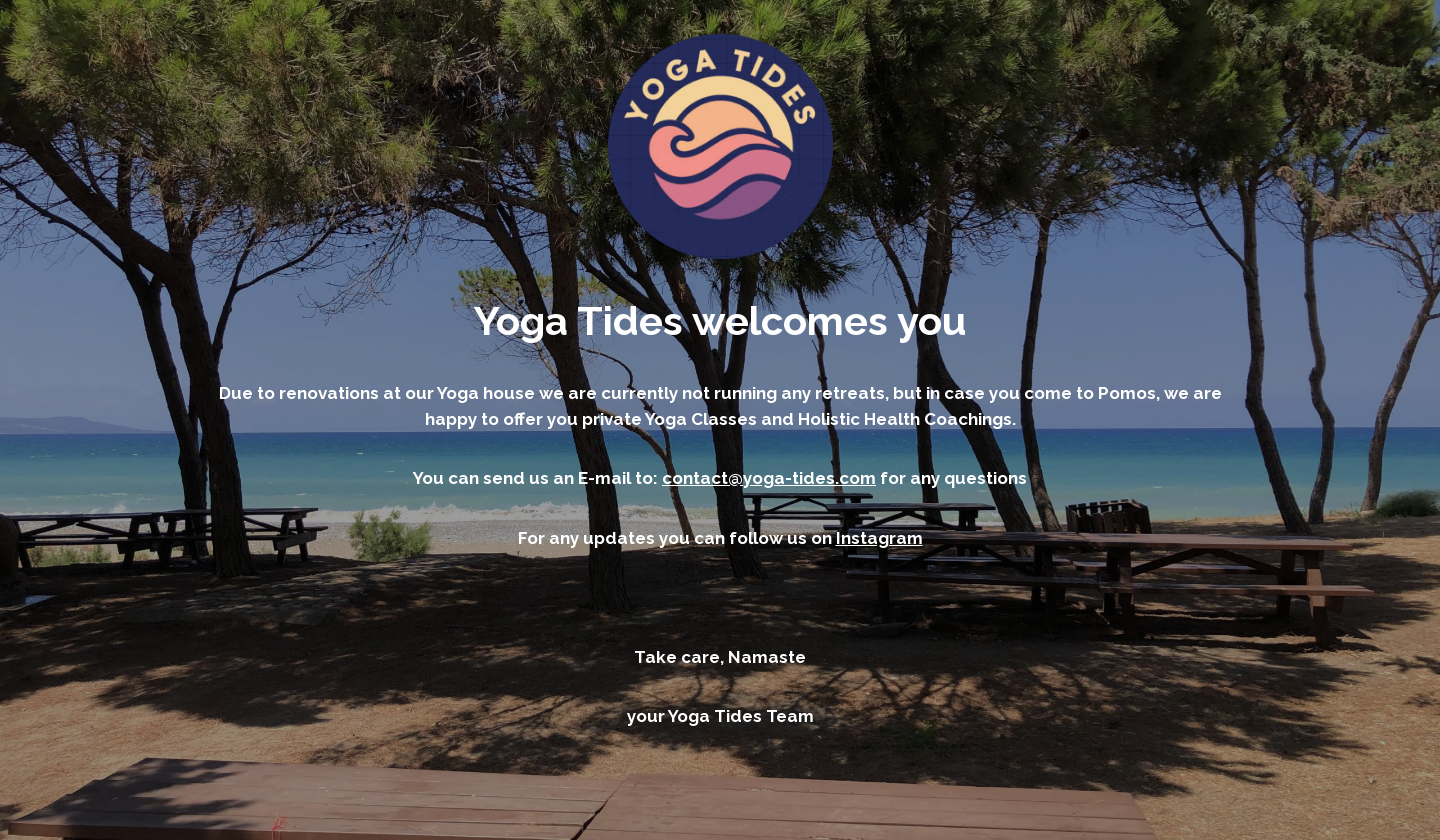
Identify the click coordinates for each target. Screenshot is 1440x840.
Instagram (879, 538)
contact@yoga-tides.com (769, 478)
